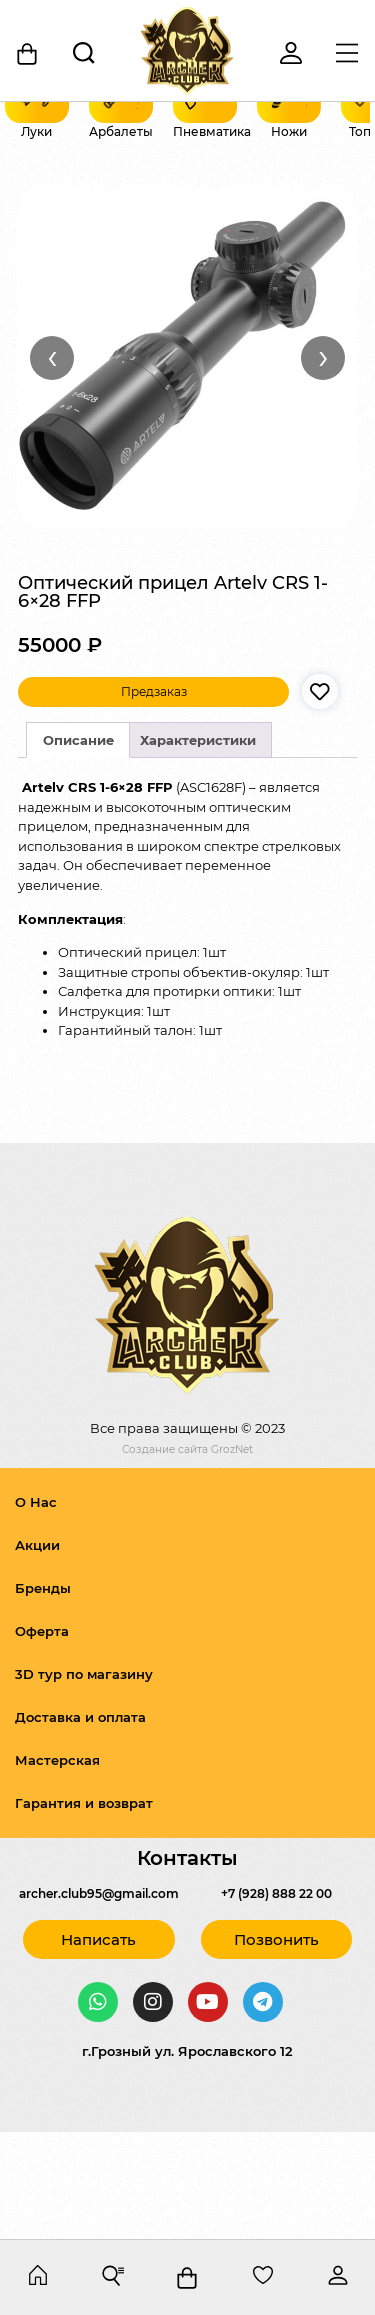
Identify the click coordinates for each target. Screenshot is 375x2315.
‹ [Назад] (52, 464)
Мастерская (57, 1867)
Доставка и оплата (80, 1824)
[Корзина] (28, 54)
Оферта (42, 1738)
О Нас (36, 1609)
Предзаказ (154, 798)
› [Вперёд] (323, 464)
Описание (78, 847)
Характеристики (198, 847)
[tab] (78, 847)
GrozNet (232, 1556)
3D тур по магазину (84, 1781)
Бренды (43, 1695)
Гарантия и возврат (84, 1910)
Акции (37, 1652)
